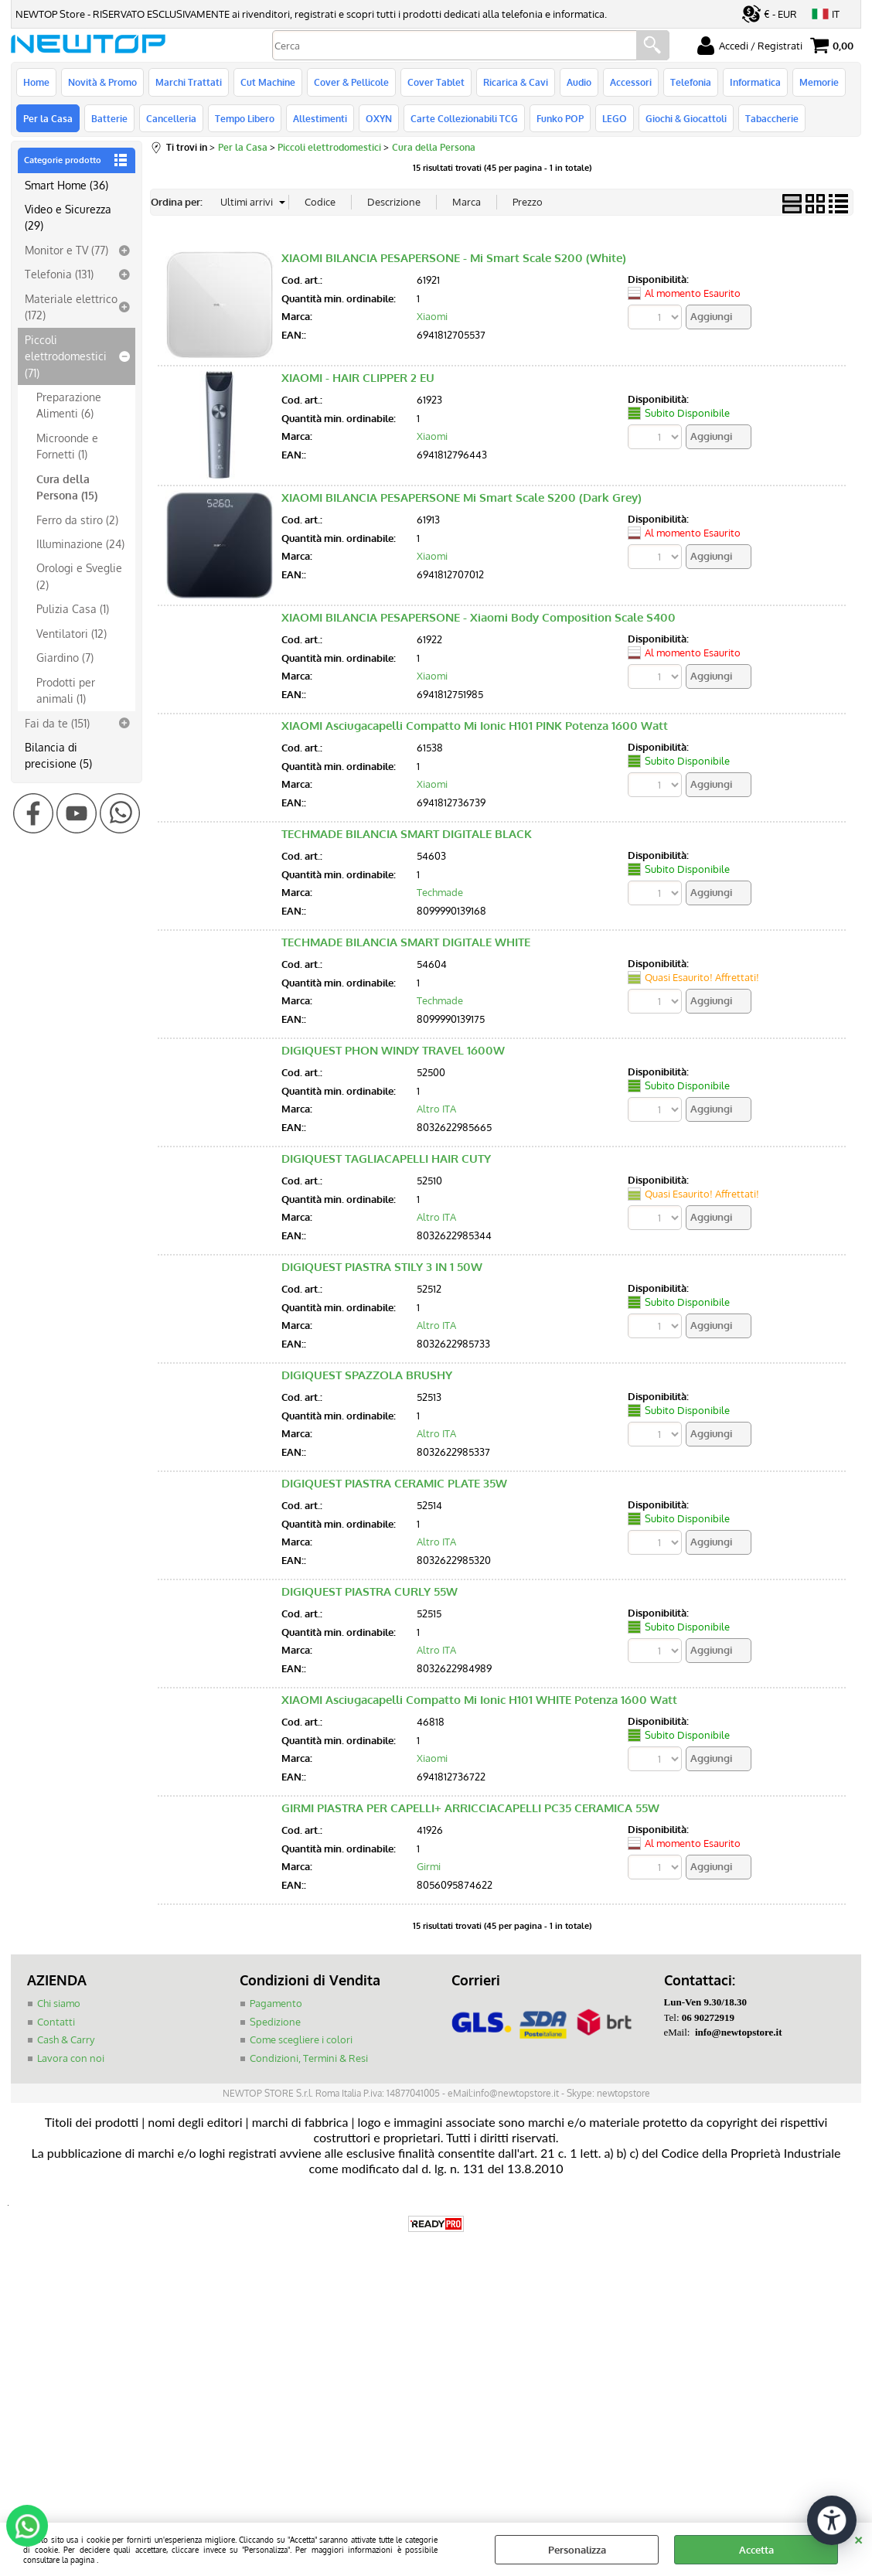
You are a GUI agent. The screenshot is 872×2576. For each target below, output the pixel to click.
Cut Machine (267, 82)
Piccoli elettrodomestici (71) (66, 356)
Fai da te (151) (57, 723)
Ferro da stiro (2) (77, 519)
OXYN (379, 118)
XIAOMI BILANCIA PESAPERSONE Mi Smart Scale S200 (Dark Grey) (461, 497)
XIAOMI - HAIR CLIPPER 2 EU (357, 377)
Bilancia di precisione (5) (58, 755)
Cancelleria (171, 118)
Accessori (631, 82)
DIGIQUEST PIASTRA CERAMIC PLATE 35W (394, 1483)
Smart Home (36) (66, 185)
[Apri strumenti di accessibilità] (832, 2520)
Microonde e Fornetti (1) (67, 446)
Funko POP (560, 118)
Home (36, 82)
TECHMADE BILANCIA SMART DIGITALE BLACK (406, 833)
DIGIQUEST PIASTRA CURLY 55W (369, 1591)
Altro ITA (436, 1108)
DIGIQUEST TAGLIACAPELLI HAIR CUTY (386, 1158)
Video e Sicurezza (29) (68, 217)
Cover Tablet (436, 82)
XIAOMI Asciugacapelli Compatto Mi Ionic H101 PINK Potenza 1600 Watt (474, 725)
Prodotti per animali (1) (65, 690)
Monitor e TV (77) (66, 250)
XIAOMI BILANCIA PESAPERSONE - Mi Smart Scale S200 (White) (453, 257)
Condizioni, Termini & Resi (309, 2058)
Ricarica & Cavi (515, 82)
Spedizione (275, 2021)
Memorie (819, 82)
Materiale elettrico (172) (71, 306)
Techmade (440, 892)
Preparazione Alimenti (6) (68, 405)
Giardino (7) (65, 657)
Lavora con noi (70, 2058)
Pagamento (276, 2003)
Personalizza (577, 2550)
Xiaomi (432, 316)
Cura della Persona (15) (66, 487)
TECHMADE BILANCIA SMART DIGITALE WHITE (405, 942)
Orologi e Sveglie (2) (79, 576)
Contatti (56, 2021)
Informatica (755, 82)
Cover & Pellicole (351, 82)
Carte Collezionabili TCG (464, 118)
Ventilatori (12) (71, 633)
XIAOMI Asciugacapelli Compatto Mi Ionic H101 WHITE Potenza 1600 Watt (479, 1699)
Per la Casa (48, 118)
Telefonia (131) (59, 274)
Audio (579, 82)
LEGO (614, 118)
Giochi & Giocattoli (686, 118)
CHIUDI (858, 2538)
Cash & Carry (65, 2039)
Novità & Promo (102, 82)
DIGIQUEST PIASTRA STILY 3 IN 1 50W (381, 1266)
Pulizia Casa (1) (72, 608)
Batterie (109, 118)
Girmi (429, 1866)
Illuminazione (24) (80, 543)
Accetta (756, 2550)
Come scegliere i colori (301, 2039)
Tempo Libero (244, 118)
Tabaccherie (772, 118)
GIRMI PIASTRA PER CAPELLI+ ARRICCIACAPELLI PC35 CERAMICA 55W (470, 1808)
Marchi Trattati (188, 82)
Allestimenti (320, 118)
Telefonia (690, 82)
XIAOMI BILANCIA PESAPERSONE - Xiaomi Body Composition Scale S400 (478, 617)
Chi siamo (58, 2003)
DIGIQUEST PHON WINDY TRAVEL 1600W (393, 1050)
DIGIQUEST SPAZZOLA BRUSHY (366, 1375)
